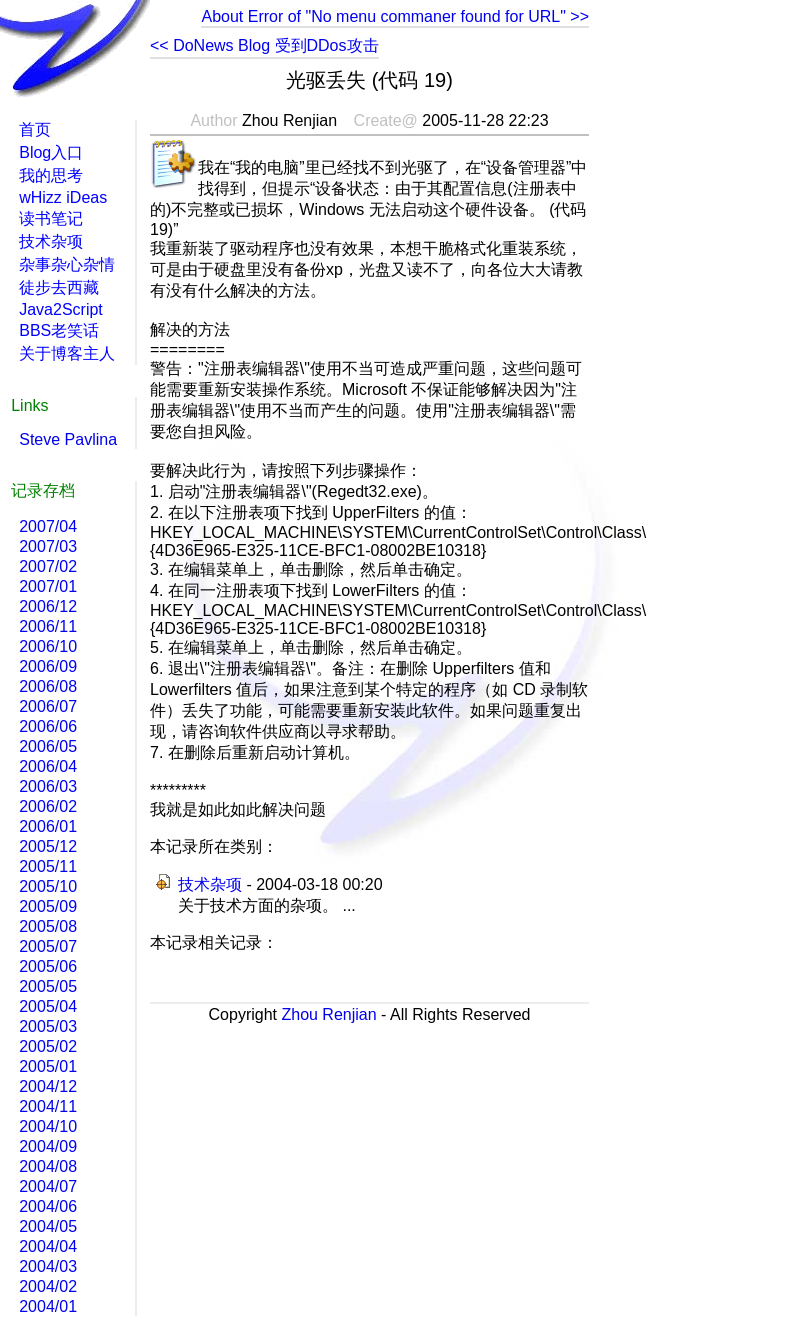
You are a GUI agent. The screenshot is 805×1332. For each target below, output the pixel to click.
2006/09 (48, 666)
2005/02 (48, 1046)
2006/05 (48, 746)
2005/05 (48, 986)
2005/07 (48, 946)
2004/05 (48, 1226)
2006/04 (48, 766)
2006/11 (48, 626)
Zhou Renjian (328, 1014)
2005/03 (48, 1026)
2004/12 (48, 1086)
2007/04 (48, 526)
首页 (35, 129)
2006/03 (48, 786)
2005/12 (48, 846)
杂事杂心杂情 (67, 264)
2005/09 (48, 906)
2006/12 (48, 606)
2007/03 (48, 546)
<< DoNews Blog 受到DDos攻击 (264, 45)
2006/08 (48, 686)
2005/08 (48, 926)
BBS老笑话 (59, 330)
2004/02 (48, 1286)
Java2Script (61, 309)
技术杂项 (210, 884)
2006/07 (48, 706)
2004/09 (48, 1146)
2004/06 (48, 1206)
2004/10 (48, 1126)
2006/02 (48, 806)
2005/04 (48, 1006)
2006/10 (48, 646)
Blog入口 (51, 152)
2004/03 (48, 1266)
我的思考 (51, 175)
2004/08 (48, 1166)
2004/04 (48, 1246)
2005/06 (48, 966)
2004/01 (48, 1306)
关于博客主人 (67, 353)
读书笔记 (51, 218)
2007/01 (48, 586)
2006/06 (48, 726)
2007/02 (48, 566)
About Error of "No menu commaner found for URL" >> (395, 16)
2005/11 (48, 866)
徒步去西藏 (59, 287)
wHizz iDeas (63, 197)
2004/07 (48, 1186)
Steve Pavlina (68, 439)
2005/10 (48, 886)
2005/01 (48, 1066)
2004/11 (48, 1106)
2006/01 (48, 826)
